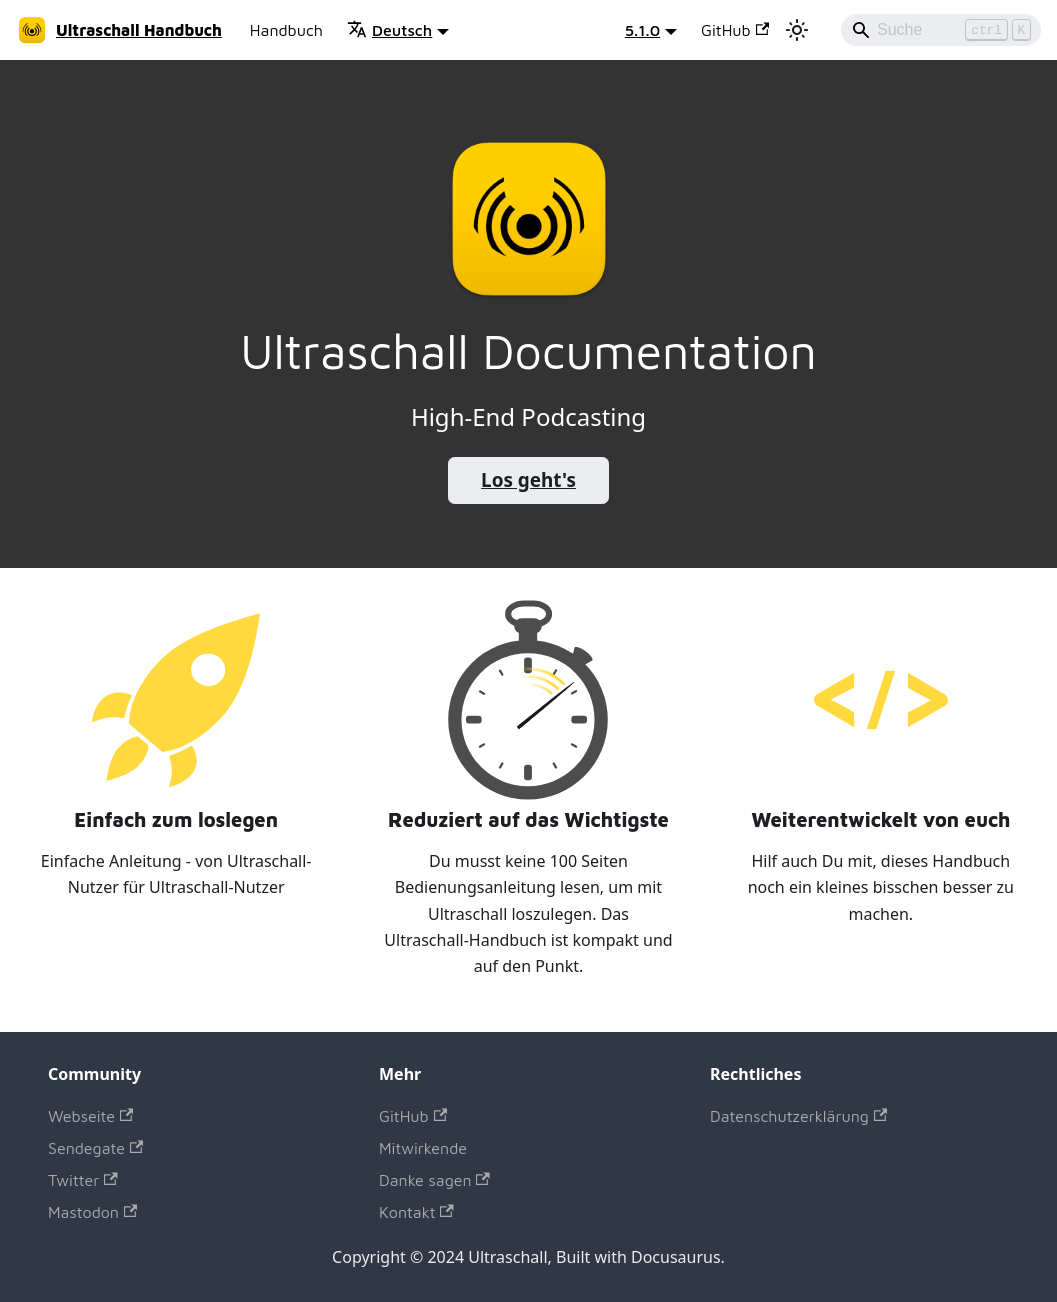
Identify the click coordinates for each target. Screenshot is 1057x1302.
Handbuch (286, 30)
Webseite (90, 1116)
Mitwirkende (423, 1148)
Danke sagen (434, 1180)
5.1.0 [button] (642, 30)
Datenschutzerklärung (798, 1116)
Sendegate (95, 1148)
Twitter (83, 1180)
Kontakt (416, 1212)
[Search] (941, 30)
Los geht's (528, 480)
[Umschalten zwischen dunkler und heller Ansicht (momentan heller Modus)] (797, 30)
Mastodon (92, 1212)
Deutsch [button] (389, 30)
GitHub (735, 30)
